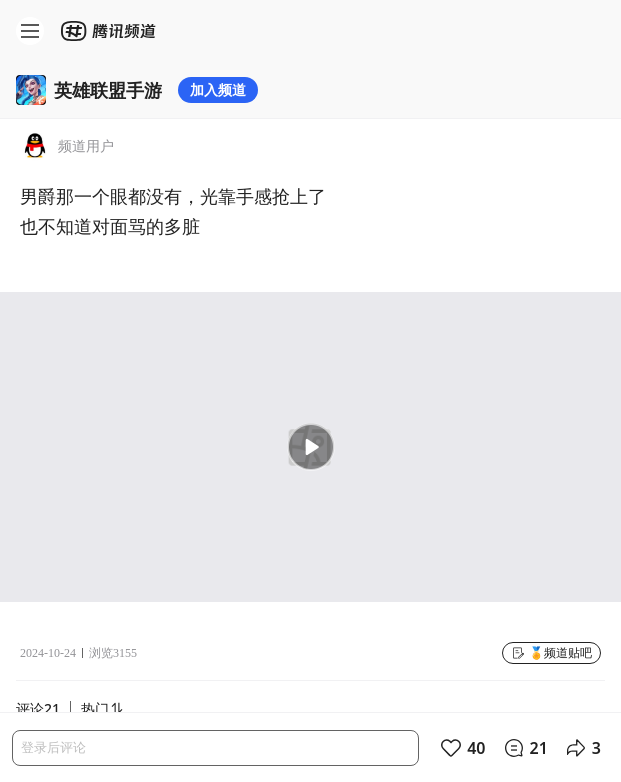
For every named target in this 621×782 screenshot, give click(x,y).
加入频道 (218, 89)
